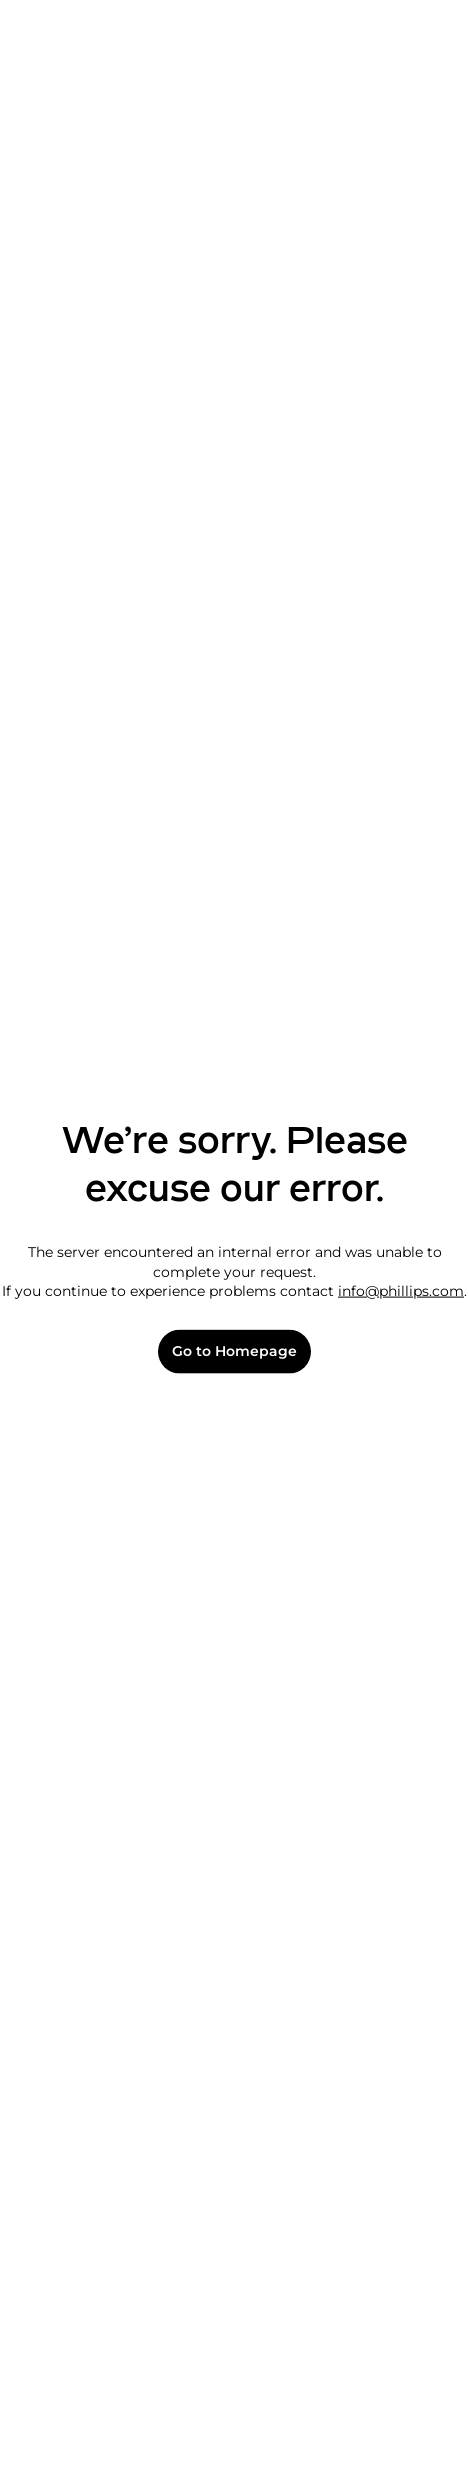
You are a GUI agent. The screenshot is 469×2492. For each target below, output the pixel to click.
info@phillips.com (401, 1291)
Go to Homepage (234, 1351)
